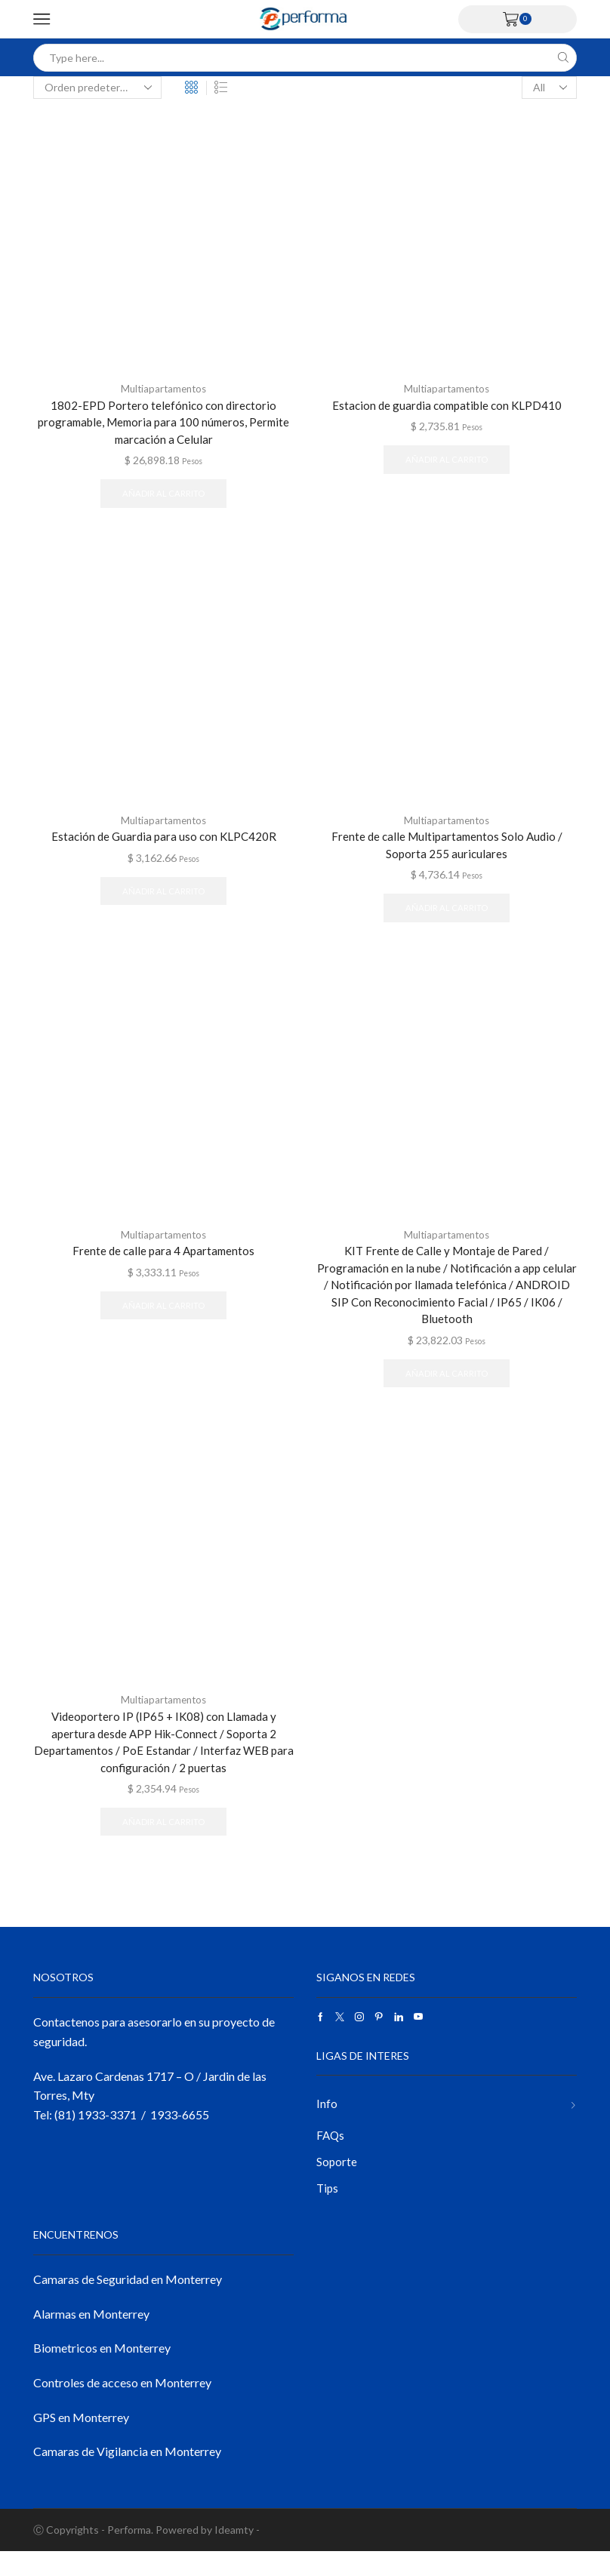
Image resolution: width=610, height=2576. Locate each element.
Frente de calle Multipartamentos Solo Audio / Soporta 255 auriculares (446, 850)
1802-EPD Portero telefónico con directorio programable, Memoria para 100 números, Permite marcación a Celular (163, 423)
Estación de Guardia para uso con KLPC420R (163, 841)
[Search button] (563, 58)
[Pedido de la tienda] (97, 87)
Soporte (337, 2184)
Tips (328, 2212)
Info (326, 2124)
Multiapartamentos (164, 388)
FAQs (331, 2157)
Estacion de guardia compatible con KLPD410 (446, 405)
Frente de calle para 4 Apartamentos (163, 1258)
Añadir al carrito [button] (163, 497)
